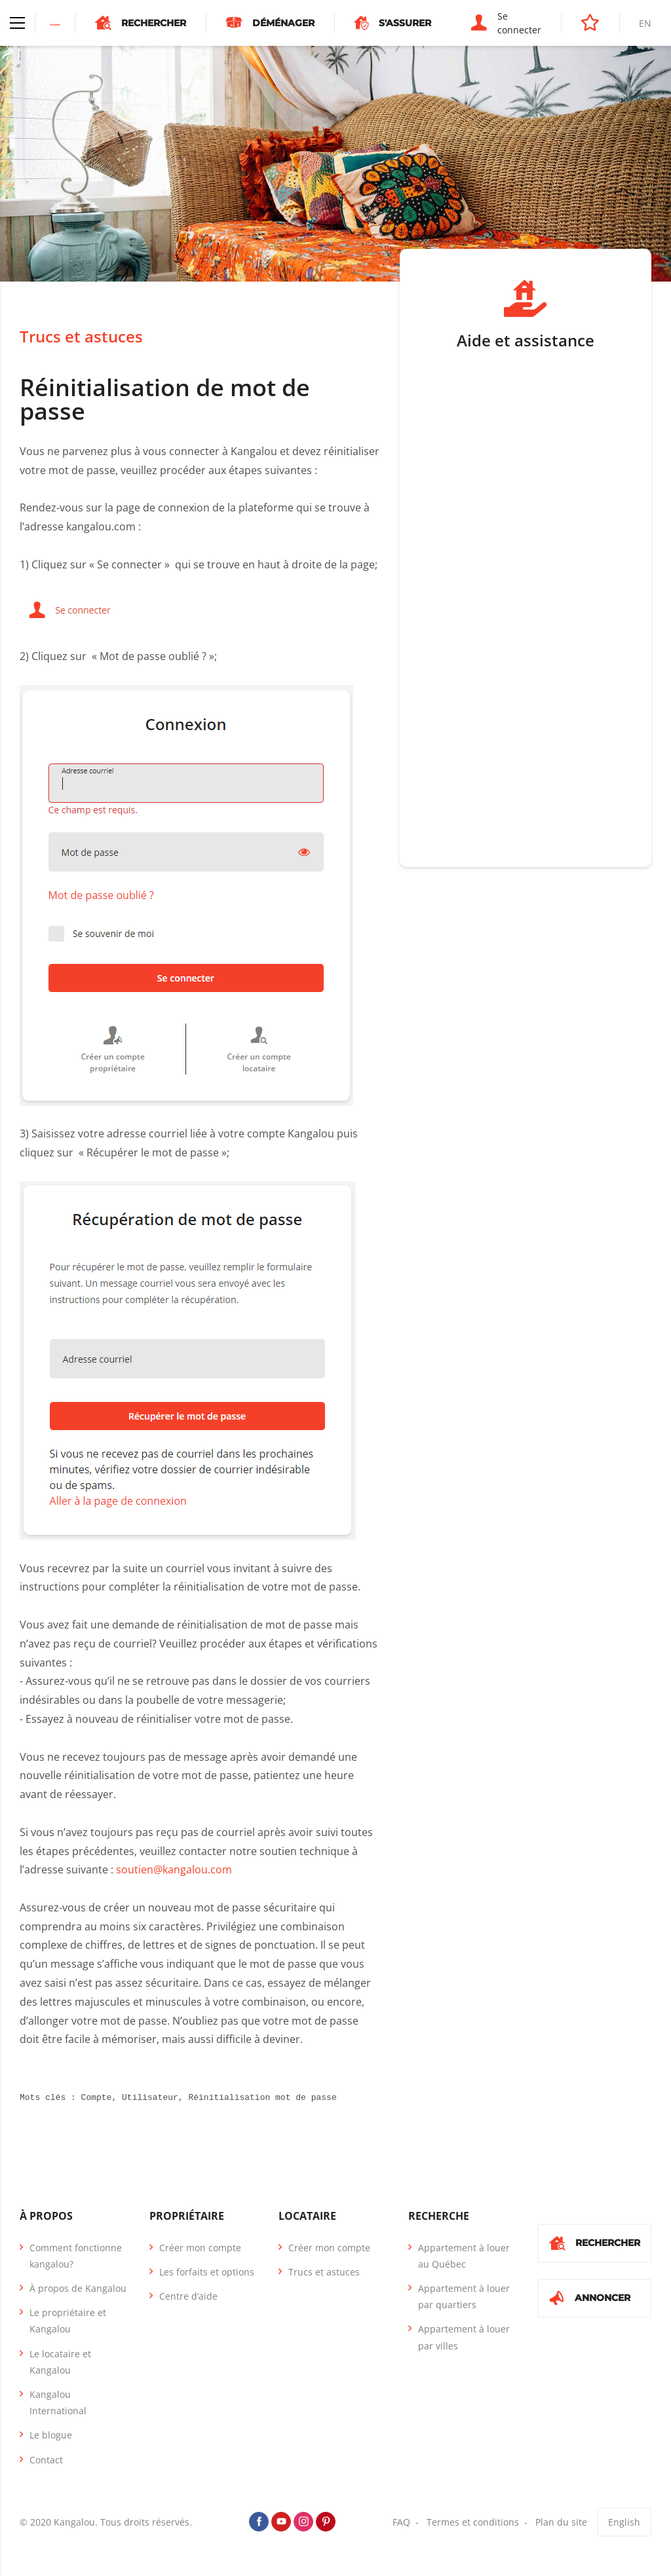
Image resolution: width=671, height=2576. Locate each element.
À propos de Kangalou (77, 2288)
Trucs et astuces (81, 336)
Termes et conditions (473, 2522)
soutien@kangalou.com (174, 1869)
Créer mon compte (200, 2247)
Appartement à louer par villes (464, 2337)
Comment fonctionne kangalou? (75, 2255)
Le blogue (50, 2435)
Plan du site (561, 2522)
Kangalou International (57, 2402)
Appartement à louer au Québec (464, 2255)
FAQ (401, 2522)
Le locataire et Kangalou (60, 2361)
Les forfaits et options (206, 2272)
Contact (46, 2460)
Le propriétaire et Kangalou (67, 2320)
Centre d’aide (188, 2296)
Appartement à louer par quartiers (464, 2296)
